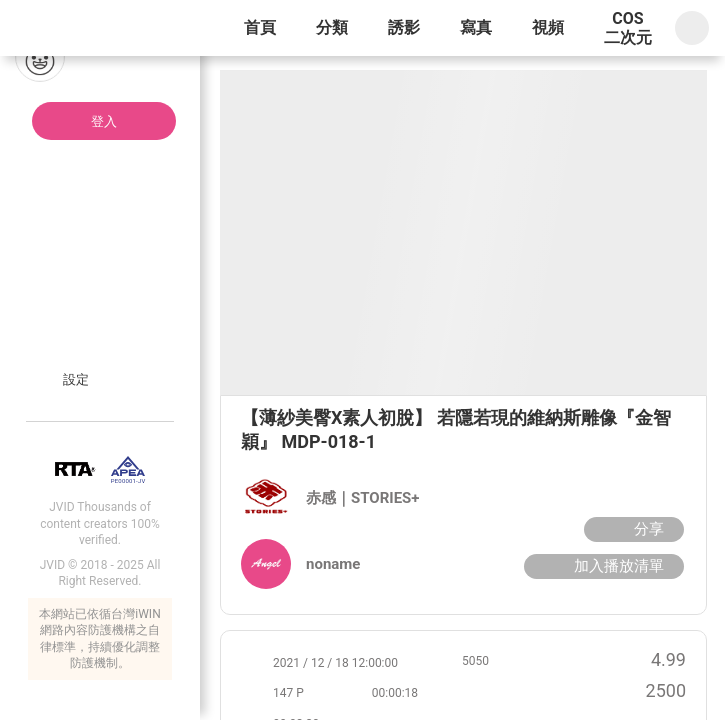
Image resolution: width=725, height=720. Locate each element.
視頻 (548, 27)
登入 (104, 121)
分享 (631, 529)
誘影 (404, 27)
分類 (332, 27)
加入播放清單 (601, 566)
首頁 (260, 27)
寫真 (476, 27)
